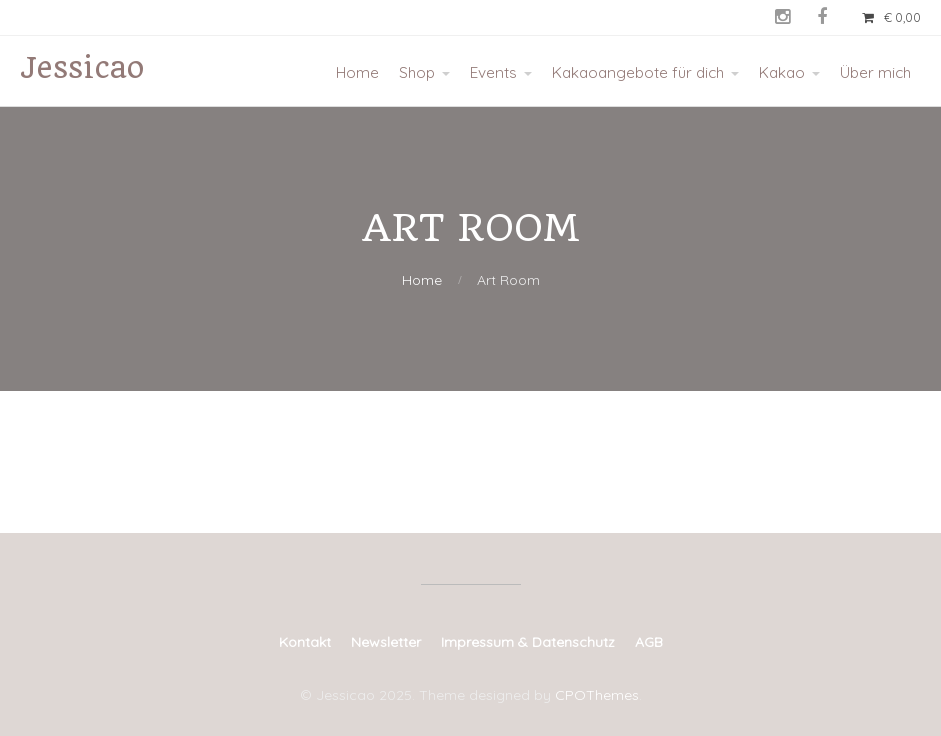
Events (493, 72)
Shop (417, 72)
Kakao (782, 72)
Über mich (875, 72)
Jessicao (82, 67)
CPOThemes (597, 695)
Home (357, 72)
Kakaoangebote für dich (638, 72)
